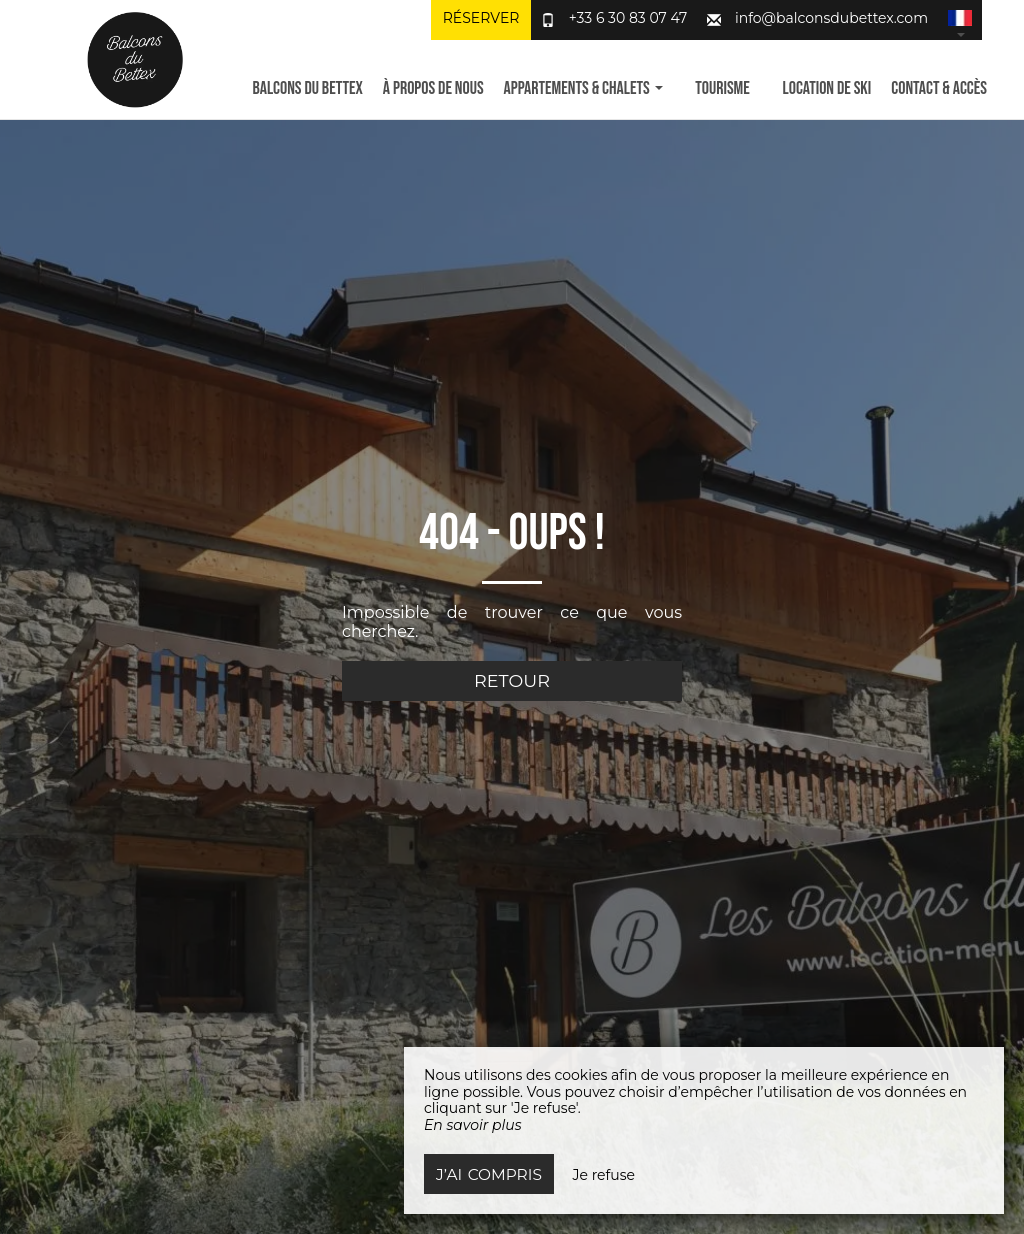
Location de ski (827, 88)
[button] (960, 20)
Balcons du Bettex (307, 88)
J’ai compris (489, 1174)
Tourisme (722, 88)
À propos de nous (433, 88)
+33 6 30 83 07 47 (628, 18)
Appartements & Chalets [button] (583, 88)
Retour (512, 680)
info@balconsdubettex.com (831, 18)
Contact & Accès (939, 88)
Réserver (481, 18)
